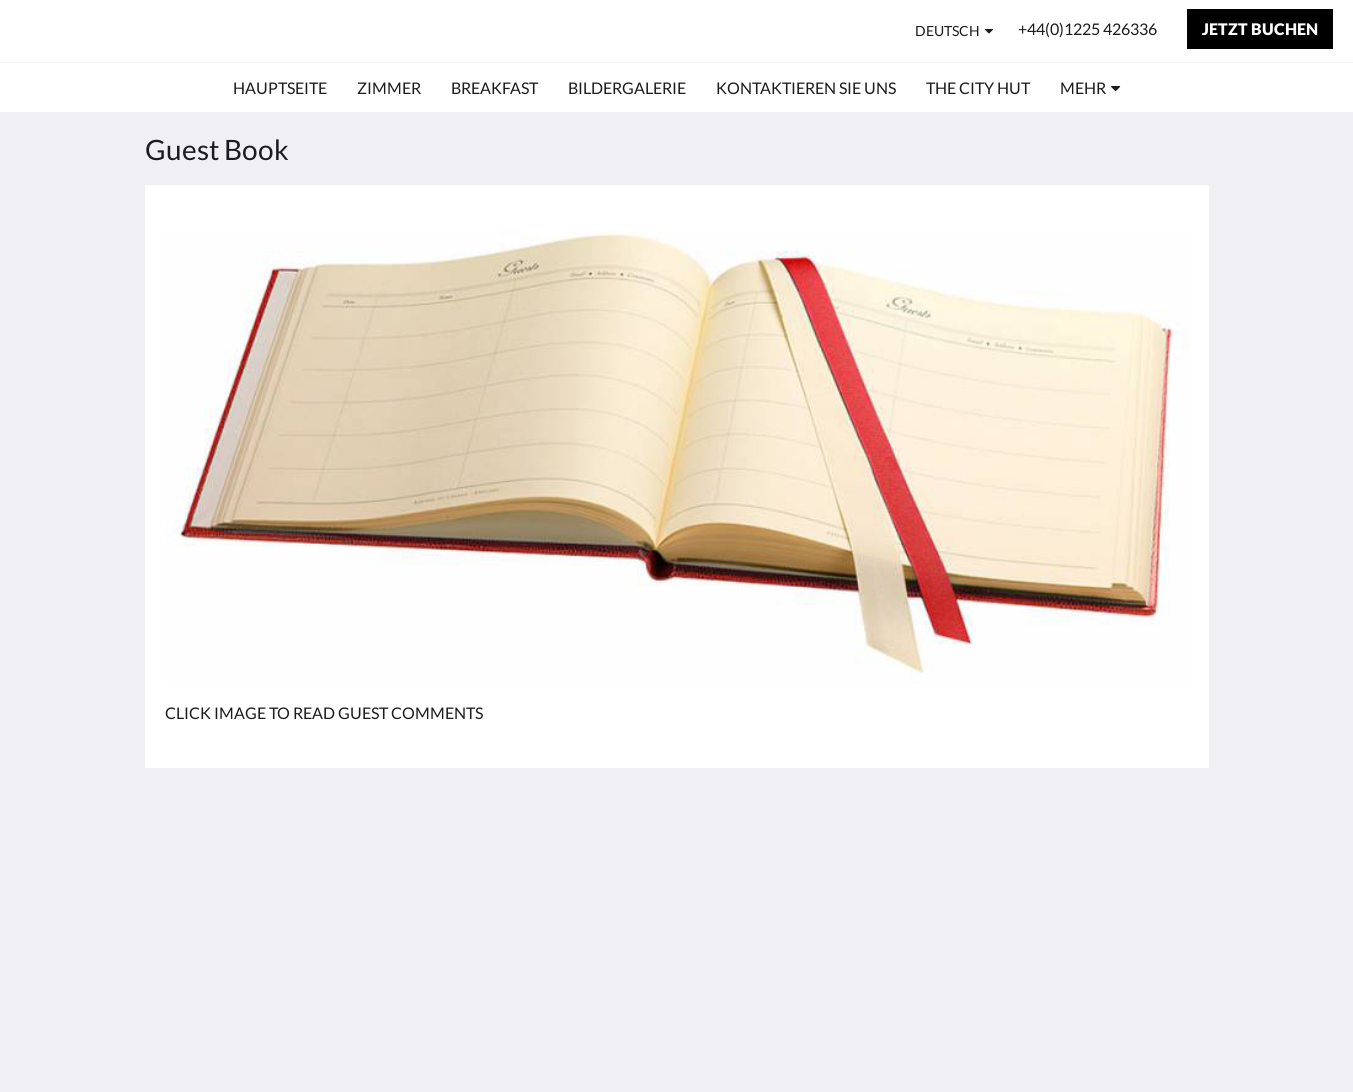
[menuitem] (280, 88)
